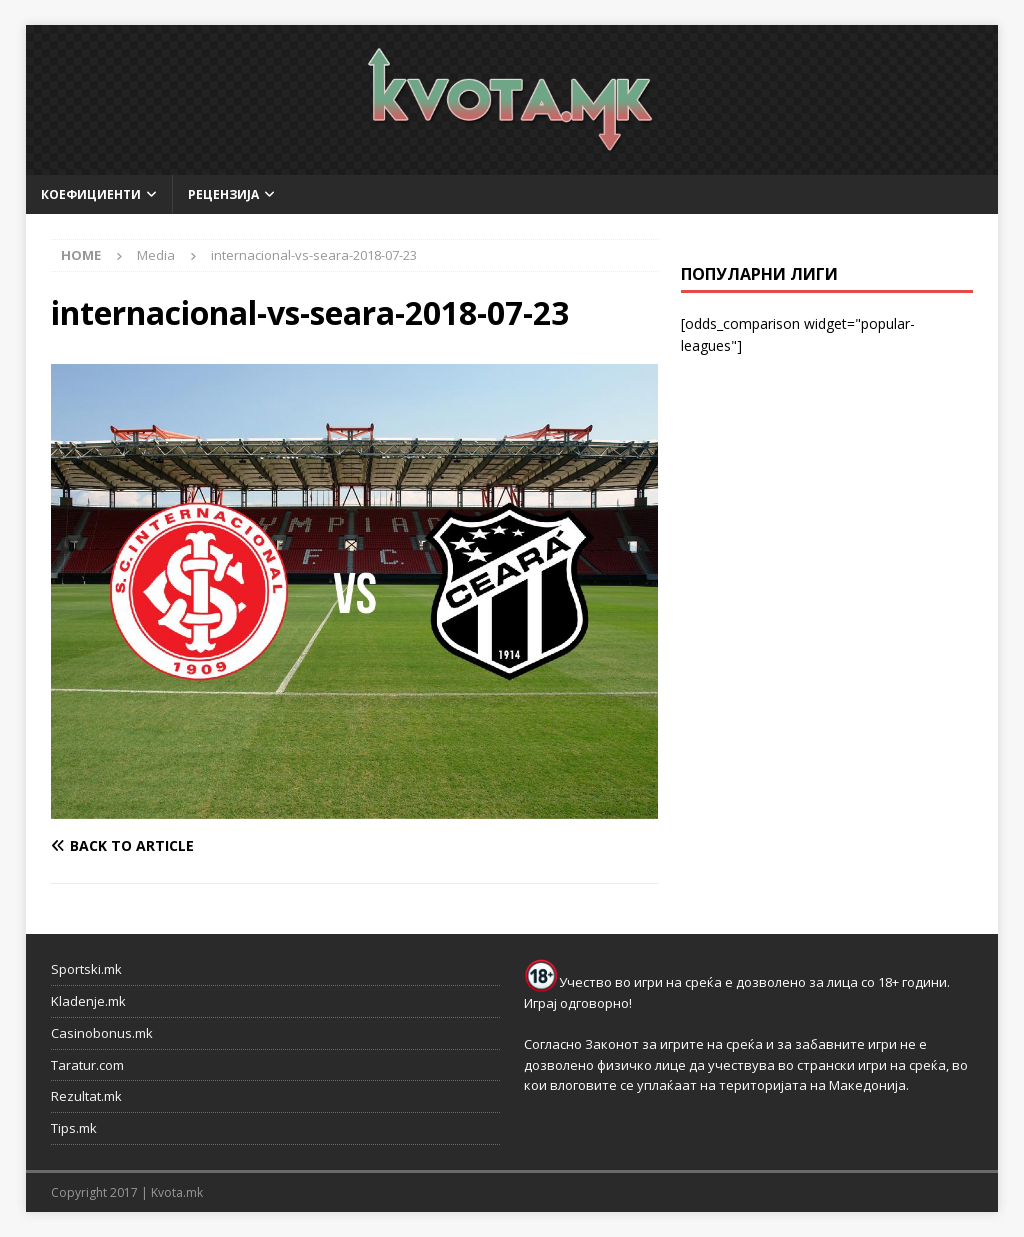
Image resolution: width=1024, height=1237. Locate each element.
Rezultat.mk (86, 1096)
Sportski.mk (86, 969)
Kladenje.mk (88, 1001)
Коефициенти (91, 194)
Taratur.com (87, 1065)
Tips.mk (74, 1128)
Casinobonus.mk (102, 1033)
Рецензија (223, 194)
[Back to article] (199, 846)
